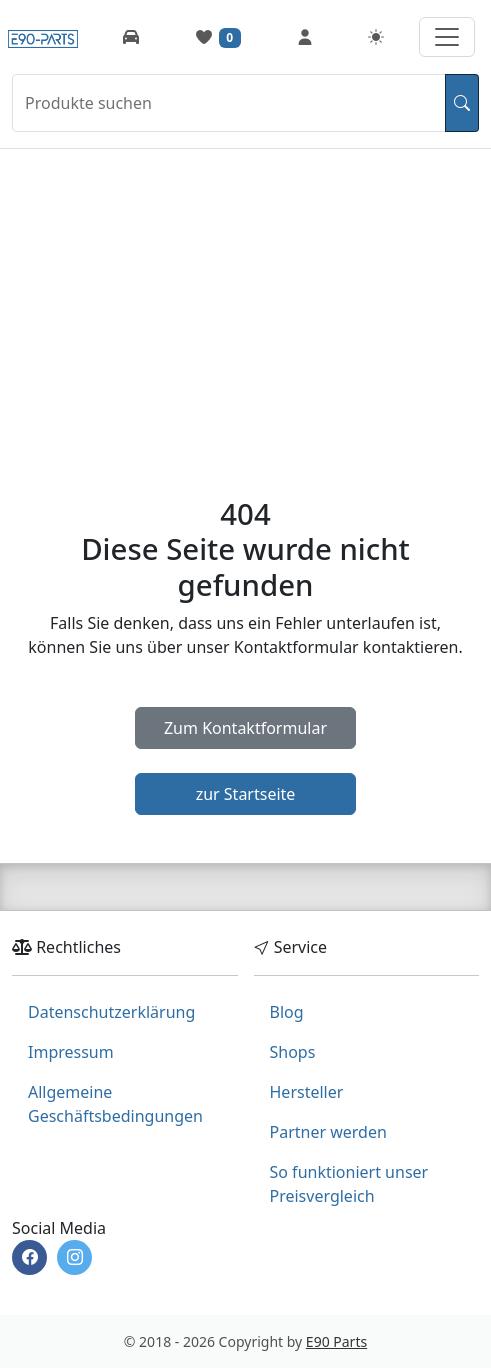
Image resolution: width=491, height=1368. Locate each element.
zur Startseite (246, 794)
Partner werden (328, 1132)
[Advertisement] (245, 299)
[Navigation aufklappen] (447, 37)
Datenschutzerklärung (111, 1012)
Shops (293, 1052)
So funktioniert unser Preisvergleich (349, 1184)
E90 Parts (336, 1341)
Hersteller (307, 1092)
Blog (287, 1012)
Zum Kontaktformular (245, 728)
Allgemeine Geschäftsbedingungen (115, 1104)
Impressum (71, 1052)
